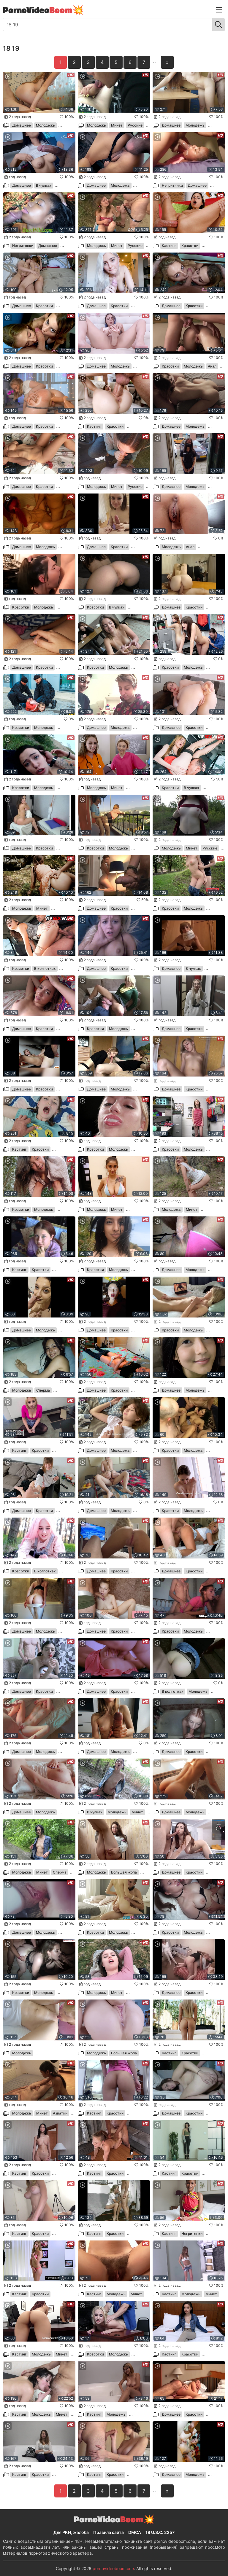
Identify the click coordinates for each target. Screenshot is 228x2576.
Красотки (189, 245)
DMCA (134, 2532)
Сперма (43, 1390)
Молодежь (45, 125)
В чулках (43, 185)
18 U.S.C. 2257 (160, 2532)
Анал (212, 366)
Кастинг (169, 245)
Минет (117, 125)
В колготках (45, 968)
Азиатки (60, 2113)
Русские (135, 125)
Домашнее (21, 125)
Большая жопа (124, 1872)
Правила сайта (108, 2532)
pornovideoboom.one (113, 2568)
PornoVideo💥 (43, 9)
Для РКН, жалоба (71, 2532)
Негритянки (172, 185)
